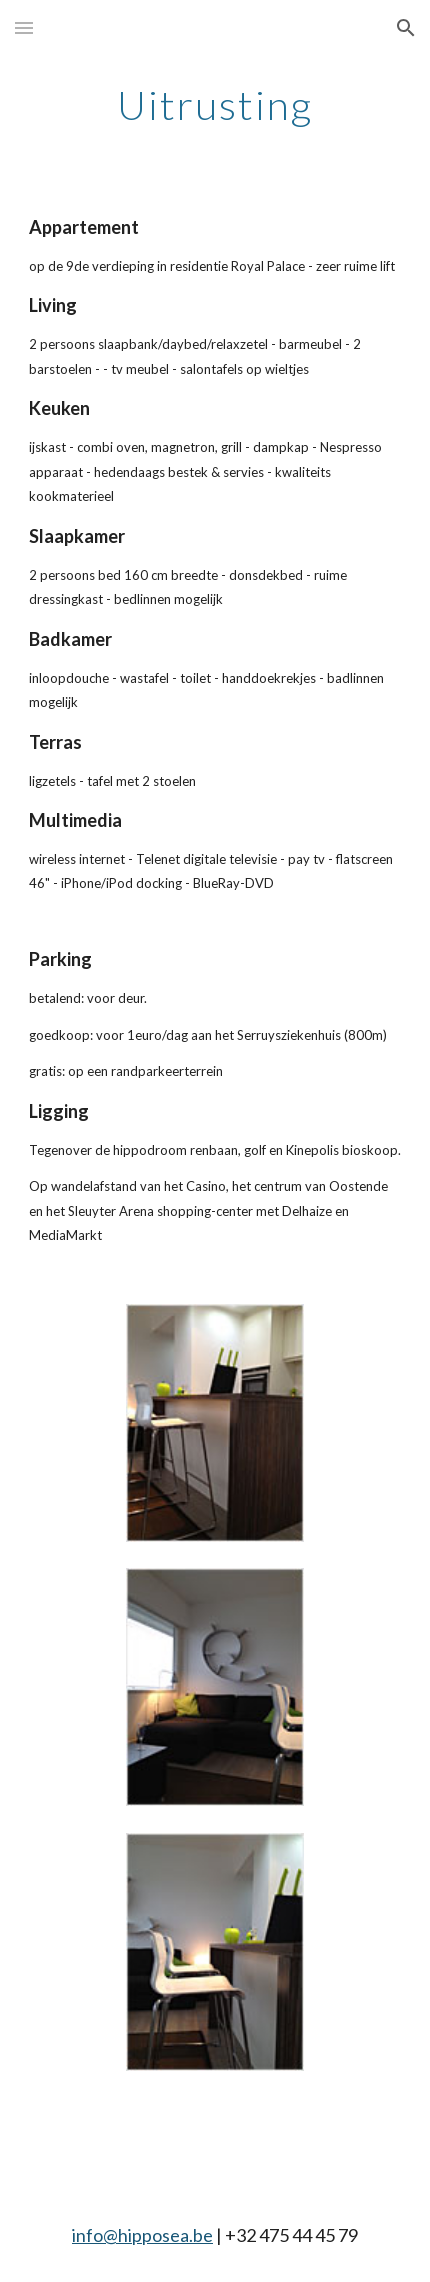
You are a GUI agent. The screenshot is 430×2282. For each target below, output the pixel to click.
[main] (215, 105)
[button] (24, 27)
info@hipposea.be (142, 2235)
